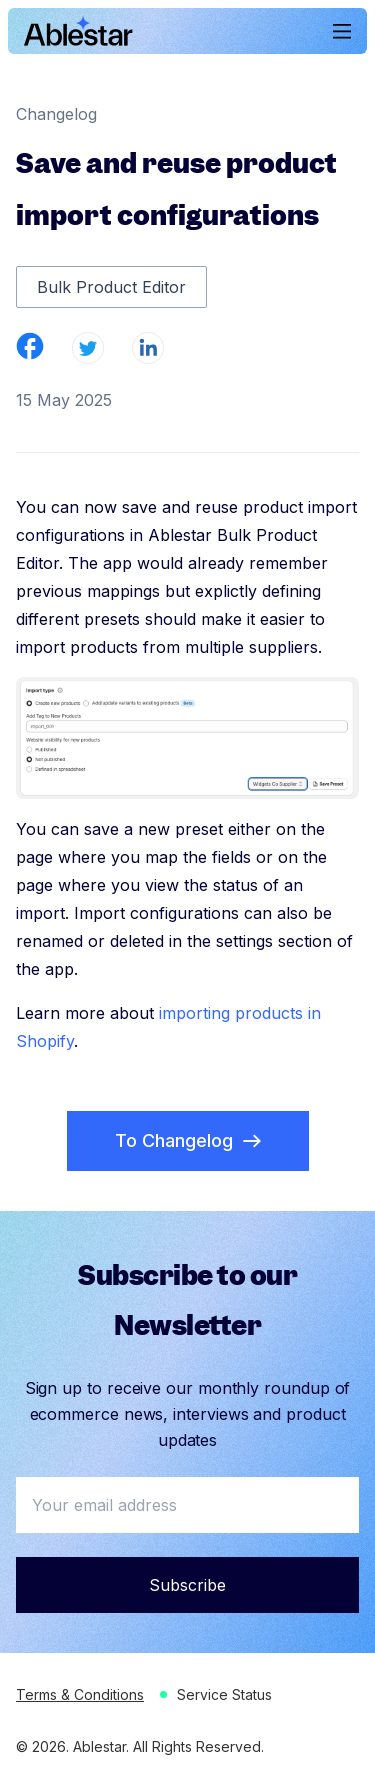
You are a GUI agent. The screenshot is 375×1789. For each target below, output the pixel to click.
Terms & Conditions (80, 1694)
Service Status (224, 1694)
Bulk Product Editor (111, 287)
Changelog (56, 114)
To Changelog (188, 1140)
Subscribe (187, 1585)
